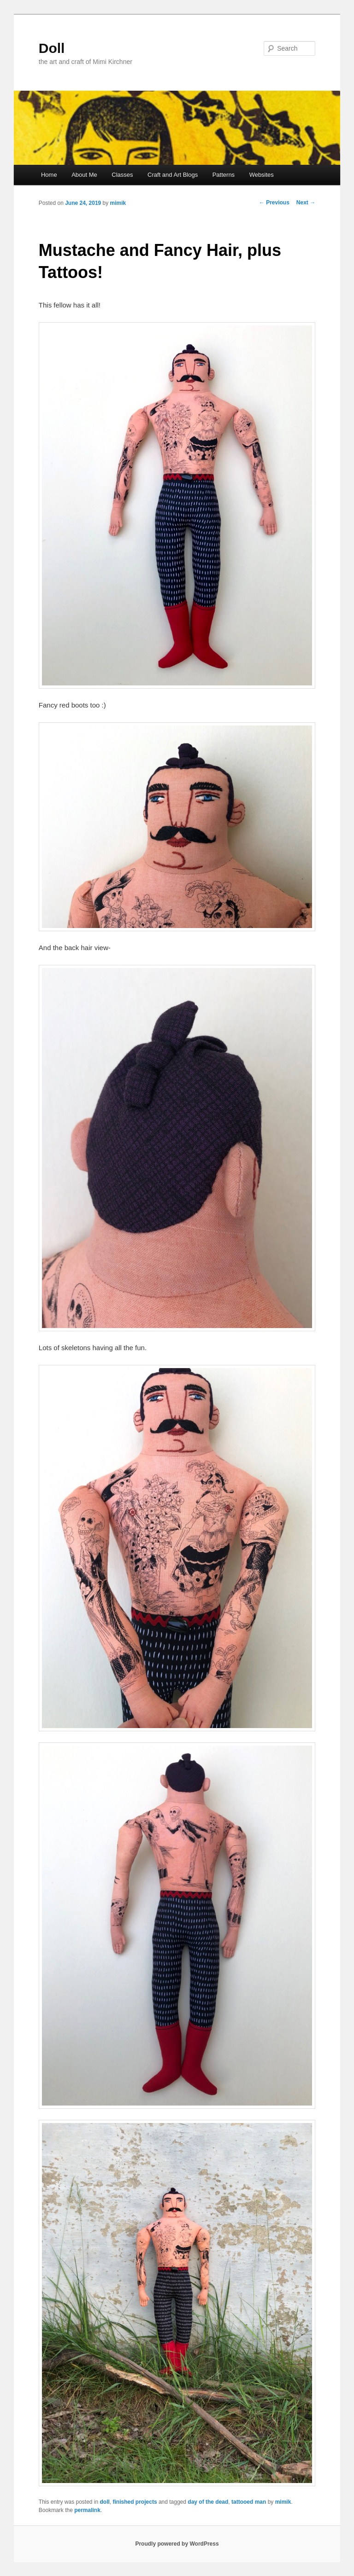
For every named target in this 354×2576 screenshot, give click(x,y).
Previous (274, 202)
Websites (261, 174)
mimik (118, 203)
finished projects (135, 2502)
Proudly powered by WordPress (176, 2544)
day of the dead (208, 2502)
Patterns (223, 174)
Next (305, 202)
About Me (84, 174)
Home (49, 174)
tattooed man (248, 2502)
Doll (52, 48)
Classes (122, 174)
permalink (87, 2510)
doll (105, 2502)
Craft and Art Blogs (173, 174)
